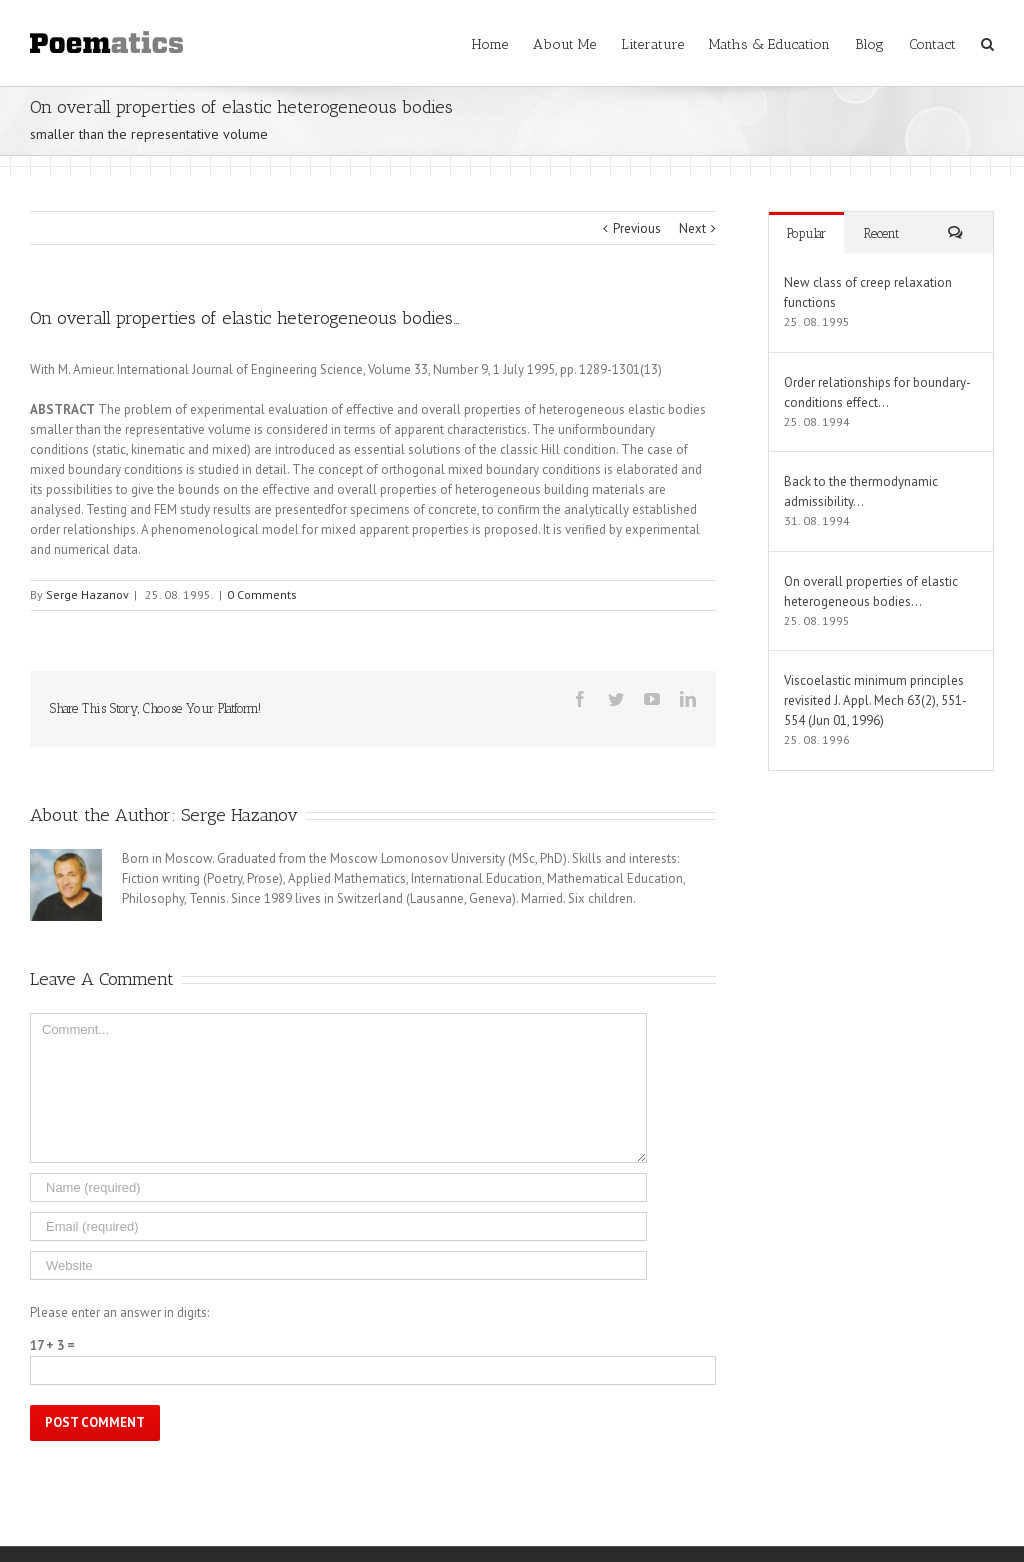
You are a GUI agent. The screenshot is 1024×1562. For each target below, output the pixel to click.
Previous (637, 228)
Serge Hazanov (87, 594)
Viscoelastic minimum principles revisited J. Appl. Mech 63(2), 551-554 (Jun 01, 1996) (875, 700)
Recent (881, 233)
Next (692, 228)
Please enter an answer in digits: (119, 1312)
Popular (806, 233)
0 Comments (262, 594)
